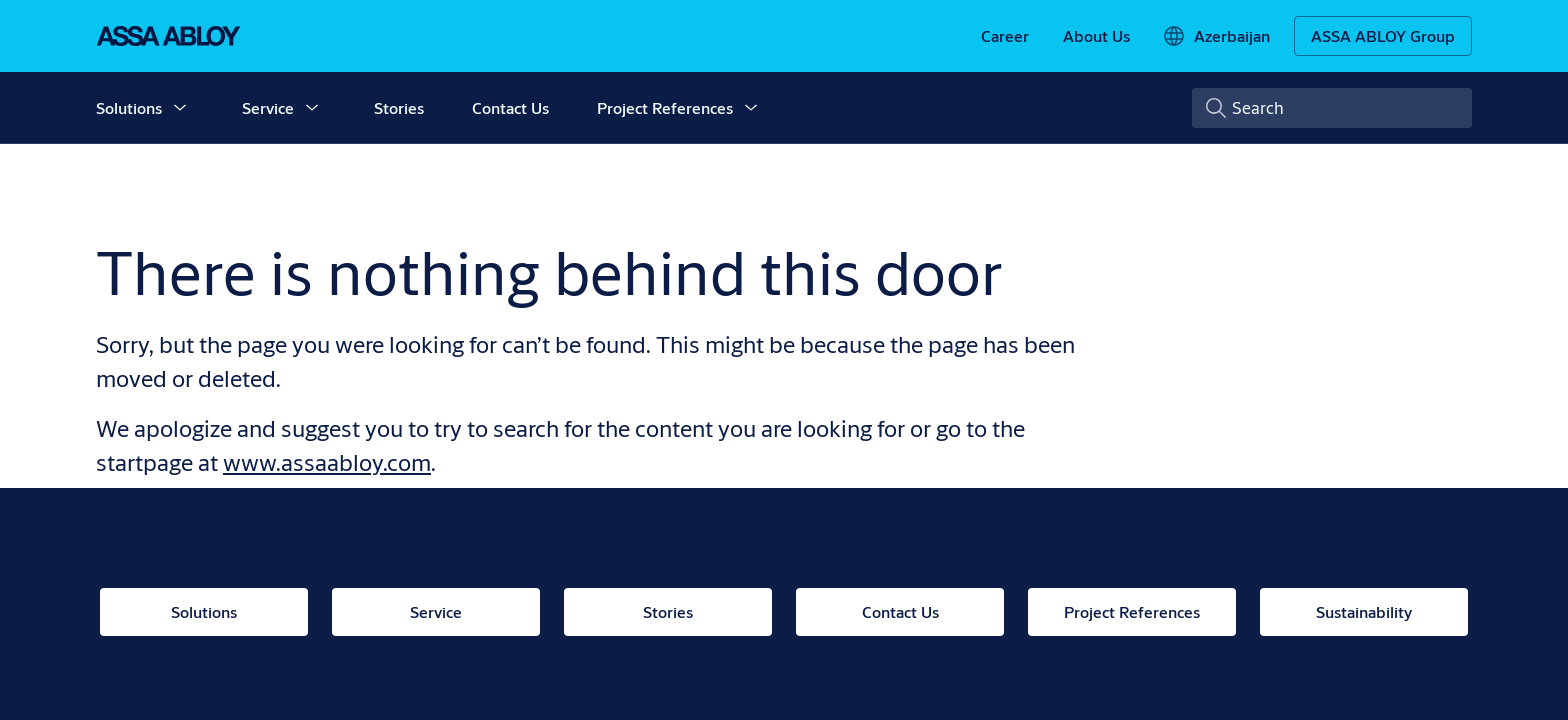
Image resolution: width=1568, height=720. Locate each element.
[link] (1005, 36)
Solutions (129, 107)
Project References (665, 107)
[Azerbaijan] (1216, 36)
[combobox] (1332, 108)
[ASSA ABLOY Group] (1383, 36)
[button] (180, 108)
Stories (399, 107)
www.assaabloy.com (327, 462)
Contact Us (510, 107)
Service (268, 107)
